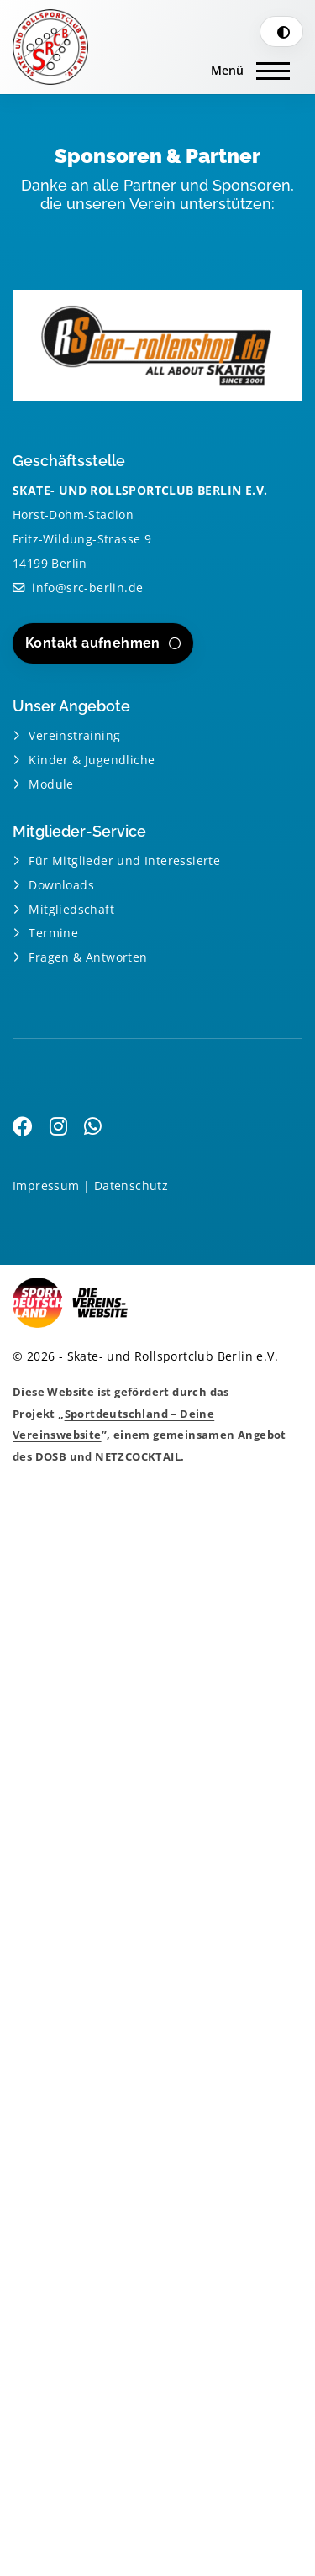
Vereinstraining (74, 735)
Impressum (46, 1186)
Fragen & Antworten (88, 957)
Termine (53, 933)
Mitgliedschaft (71, 909)
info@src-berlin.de (87, 587)
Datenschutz (131, 1186)
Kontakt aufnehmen (92, 643)
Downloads (61, 885)
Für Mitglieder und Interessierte (124, 860)
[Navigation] (250, 68)
